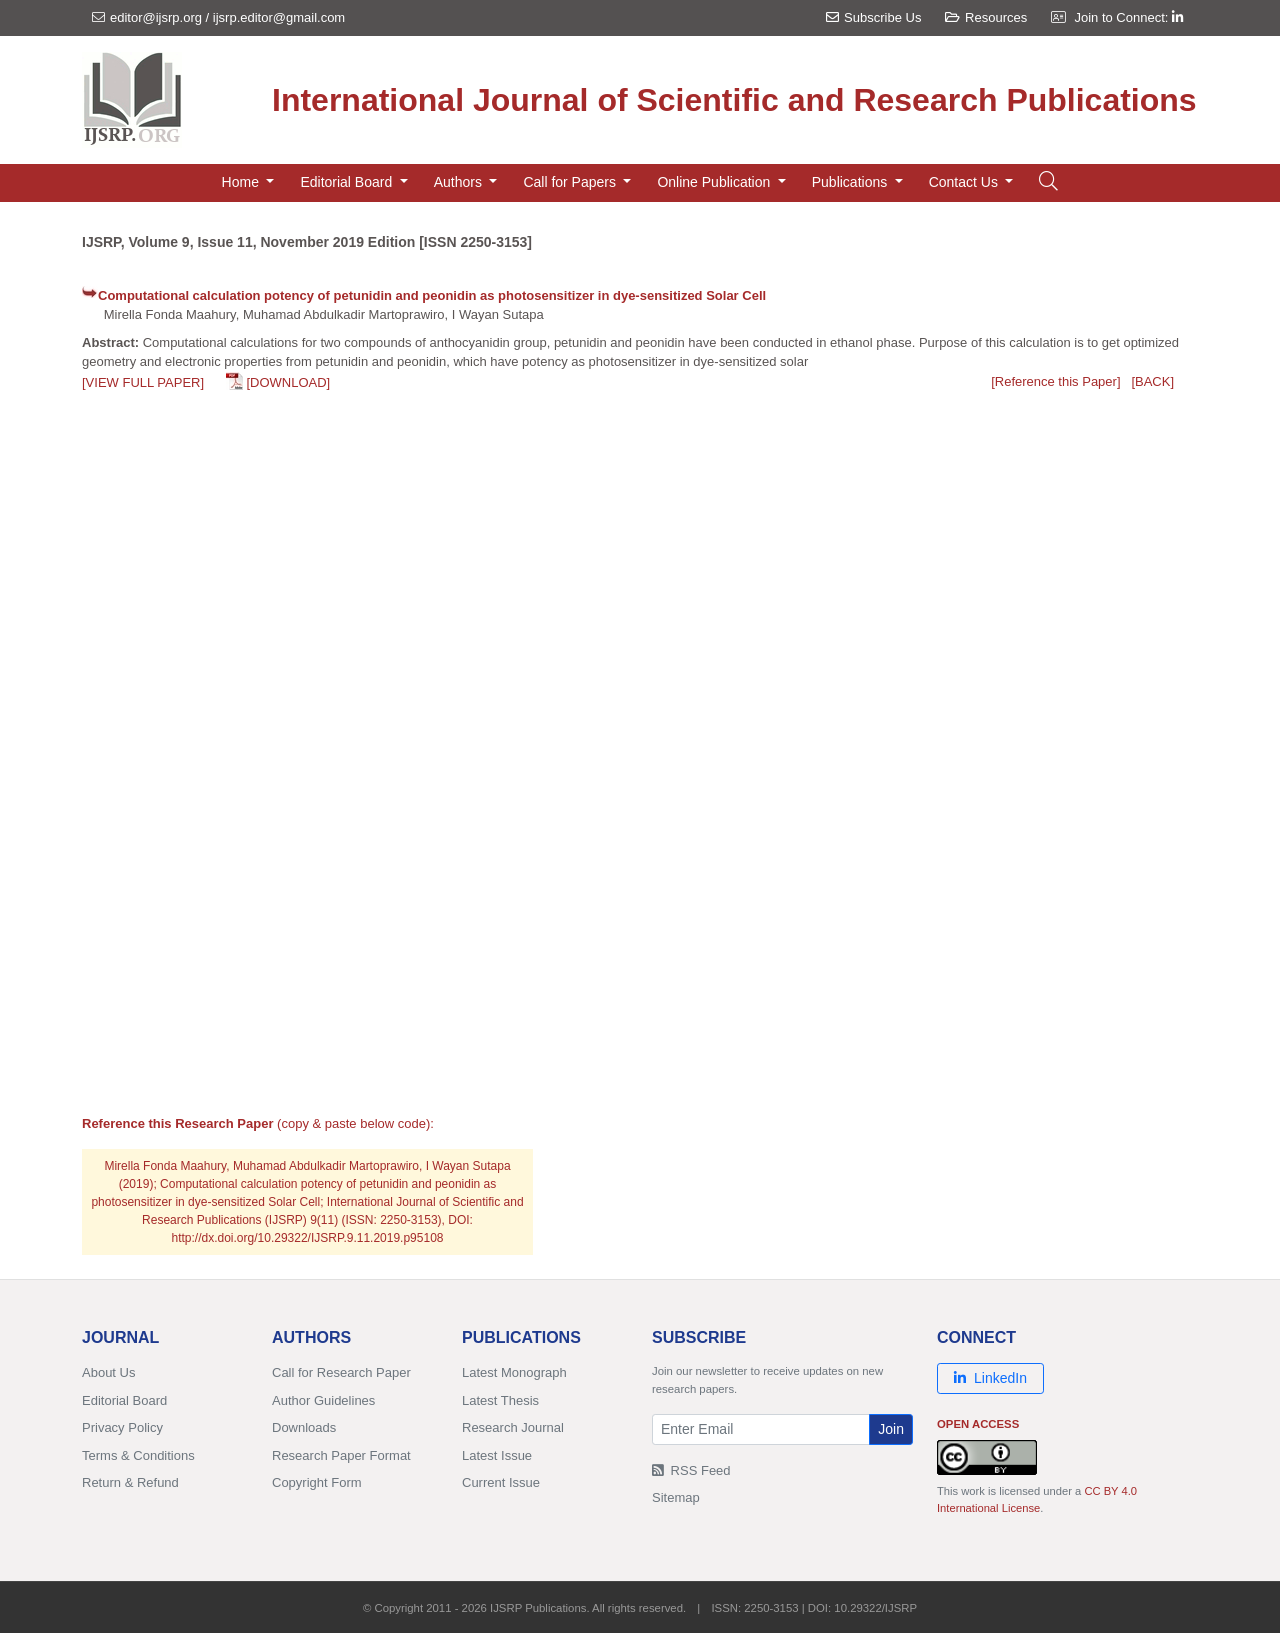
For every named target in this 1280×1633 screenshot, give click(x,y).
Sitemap (676, 1497)
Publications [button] (851, 182)
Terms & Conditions (138, 1455)
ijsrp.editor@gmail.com (279, 17)
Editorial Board (124, 1400)
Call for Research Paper (341, 1372)
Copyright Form (317, 1482)
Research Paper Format (341, 1455)
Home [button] (242, 182)
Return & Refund (130, 1482)
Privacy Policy (122, 1427)
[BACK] (1152, 381)
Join (891, 1429)
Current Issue (501, 1482)
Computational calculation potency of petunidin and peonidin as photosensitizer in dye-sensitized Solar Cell (432, 295)
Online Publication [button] (715, 182)
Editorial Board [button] (348, 182)
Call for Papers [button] (571, 182)
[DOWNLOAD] (288, 382)
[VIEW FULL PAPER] (143, 382)
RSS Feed (691, 1470)
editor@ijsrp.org (156, 17)
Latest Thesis (500, 1400)
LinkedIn (990, 1378)
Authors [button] (460, 182)
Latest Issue (497, 1455)
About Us (108, 1372)
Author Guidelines (323, 1400)
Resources (986, 17)
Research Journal (513, 1427)
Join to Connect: (1128, 17)
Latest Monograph (514, 1372)
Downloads (304, 1427)
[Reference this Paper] (1055, 381)
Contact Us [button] (965, 182)
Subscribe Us (873, 17)
